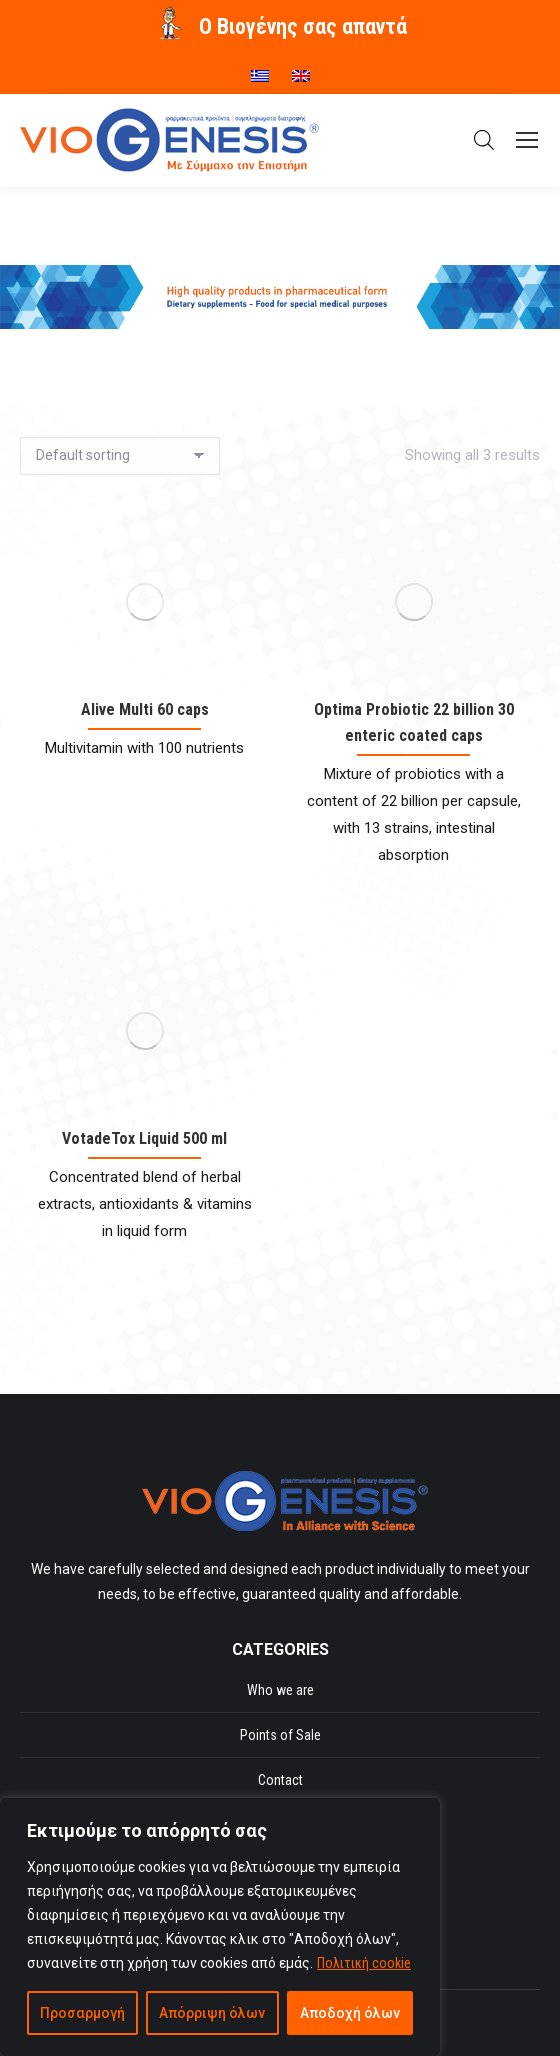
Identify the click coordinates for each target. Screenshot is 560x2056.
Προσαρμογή (82, 2013)
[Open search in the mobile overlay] (484, 140)
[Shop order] (120, 456)
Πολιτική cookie (364, 1963)
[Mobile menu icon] (527, 140)
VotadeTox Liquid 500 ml (144, 1138)
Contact (280, 1780)
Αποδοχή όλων (350, 2013)
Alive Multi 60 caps (145, 709)
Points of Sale (280, 1735)
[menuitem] (260, 69)
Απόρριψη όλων (212, 2013)
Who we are (280, 1690)
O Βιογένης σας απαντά (303, 26)
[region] (220, 1927)
